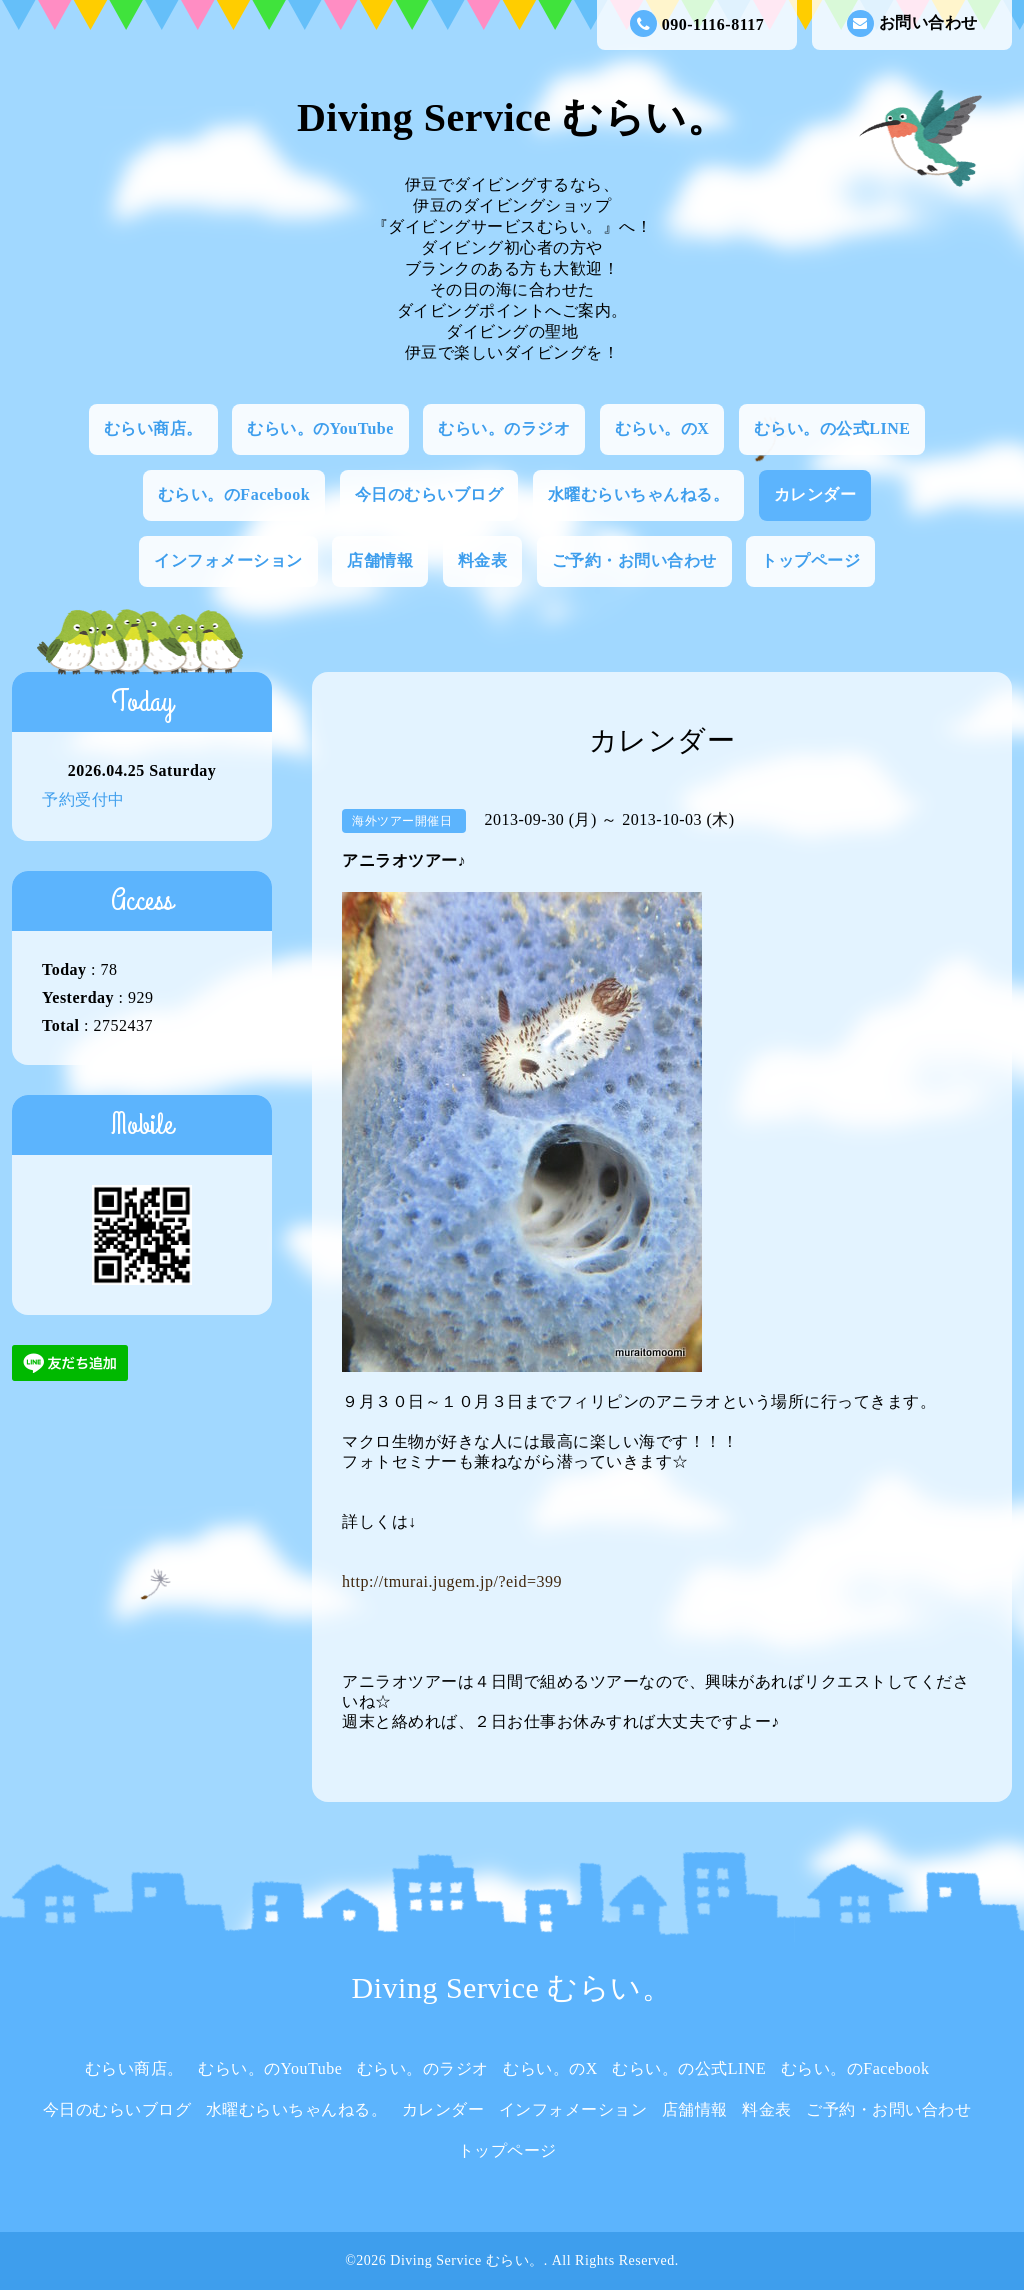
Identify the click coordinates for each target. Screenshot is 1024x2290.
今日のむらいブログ (429, 494)
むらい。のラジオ (504, 428)
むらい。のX (662, 428)
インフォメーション (228, 560)
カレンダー (815, 494)
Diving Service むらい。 (512, 117)
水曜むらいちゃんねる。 (639, 494)
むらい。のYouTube (320, 428)
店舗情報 (380, 560)
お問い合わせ (912, 23)
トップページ (810, 560)
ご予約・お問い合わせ (634, 560)
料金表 (483, 560)
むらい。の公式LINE (832, 428)
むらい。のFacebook (234, 494)
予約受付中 (83, 799)
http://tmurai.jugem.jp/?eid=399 (452, 1581)
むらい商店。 (153, 428)
